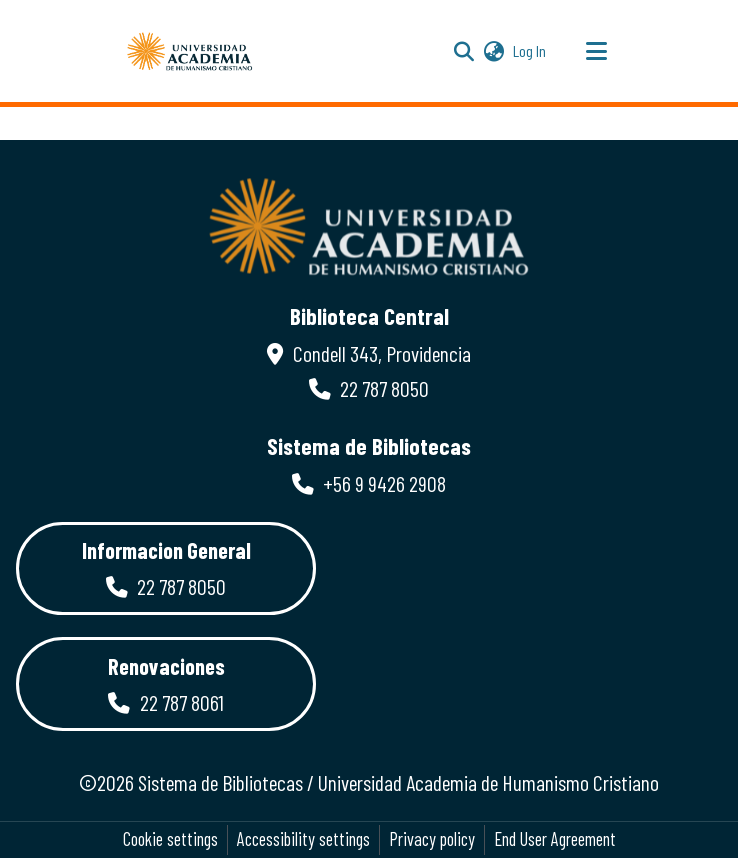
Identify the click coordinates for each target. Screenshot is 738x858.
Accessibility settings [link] (303, 839)
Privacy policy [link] (432, 839)
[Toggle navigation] (596, 51)
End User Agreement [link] (555, 839)
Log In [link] (530, 50)
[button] (190, 51)
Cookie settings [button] (170, 839)
